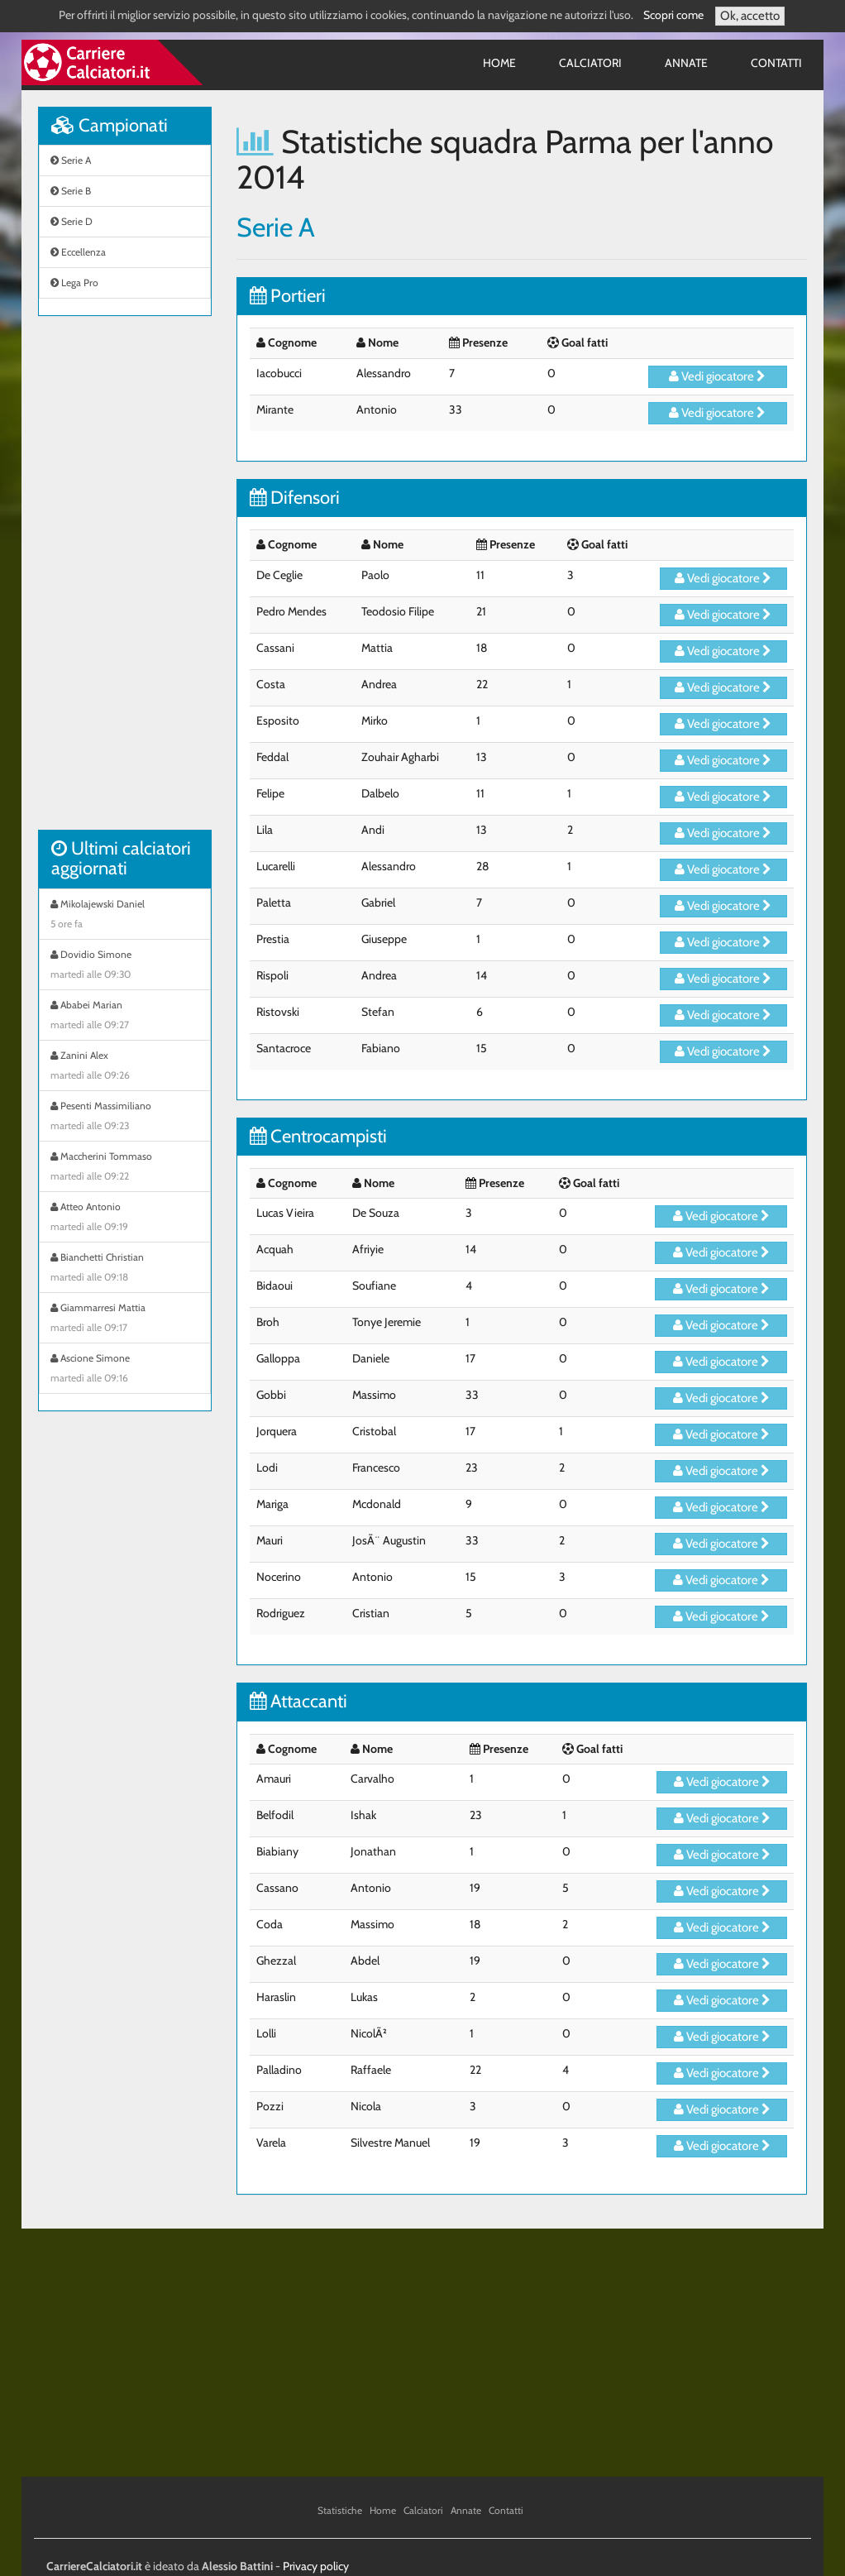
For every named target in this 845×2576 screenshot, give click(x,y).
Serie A (70, 160)
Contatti (776, 62)
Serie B (70, 190)
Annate (686, 62)
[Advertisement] (125, 581)
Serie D (71, 221)
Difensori (295, 497)
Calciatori (590, 62)
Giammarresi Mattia (124, 1319)
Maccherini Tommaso (124, 1168)
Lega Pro (74, 282)
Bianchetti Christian (124, 1269)
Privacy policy (316, 2566)
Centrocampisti (318, 1136)
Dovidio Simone (124, 966)
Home (499, 62)
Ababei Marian (124, 1016)
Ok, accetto (750, 15)
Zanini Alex (124, 1067)
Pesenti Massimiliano (124, 1117)
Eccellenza (78, 252)
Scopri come (673, 14)
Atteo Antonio (124, 1218)
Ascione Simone (124, 1370)
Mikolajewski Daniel (124, 916)
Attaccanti (298, 1701)
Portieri (288, 296)
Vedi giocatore (717, 376)
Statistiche (339, 2510)
